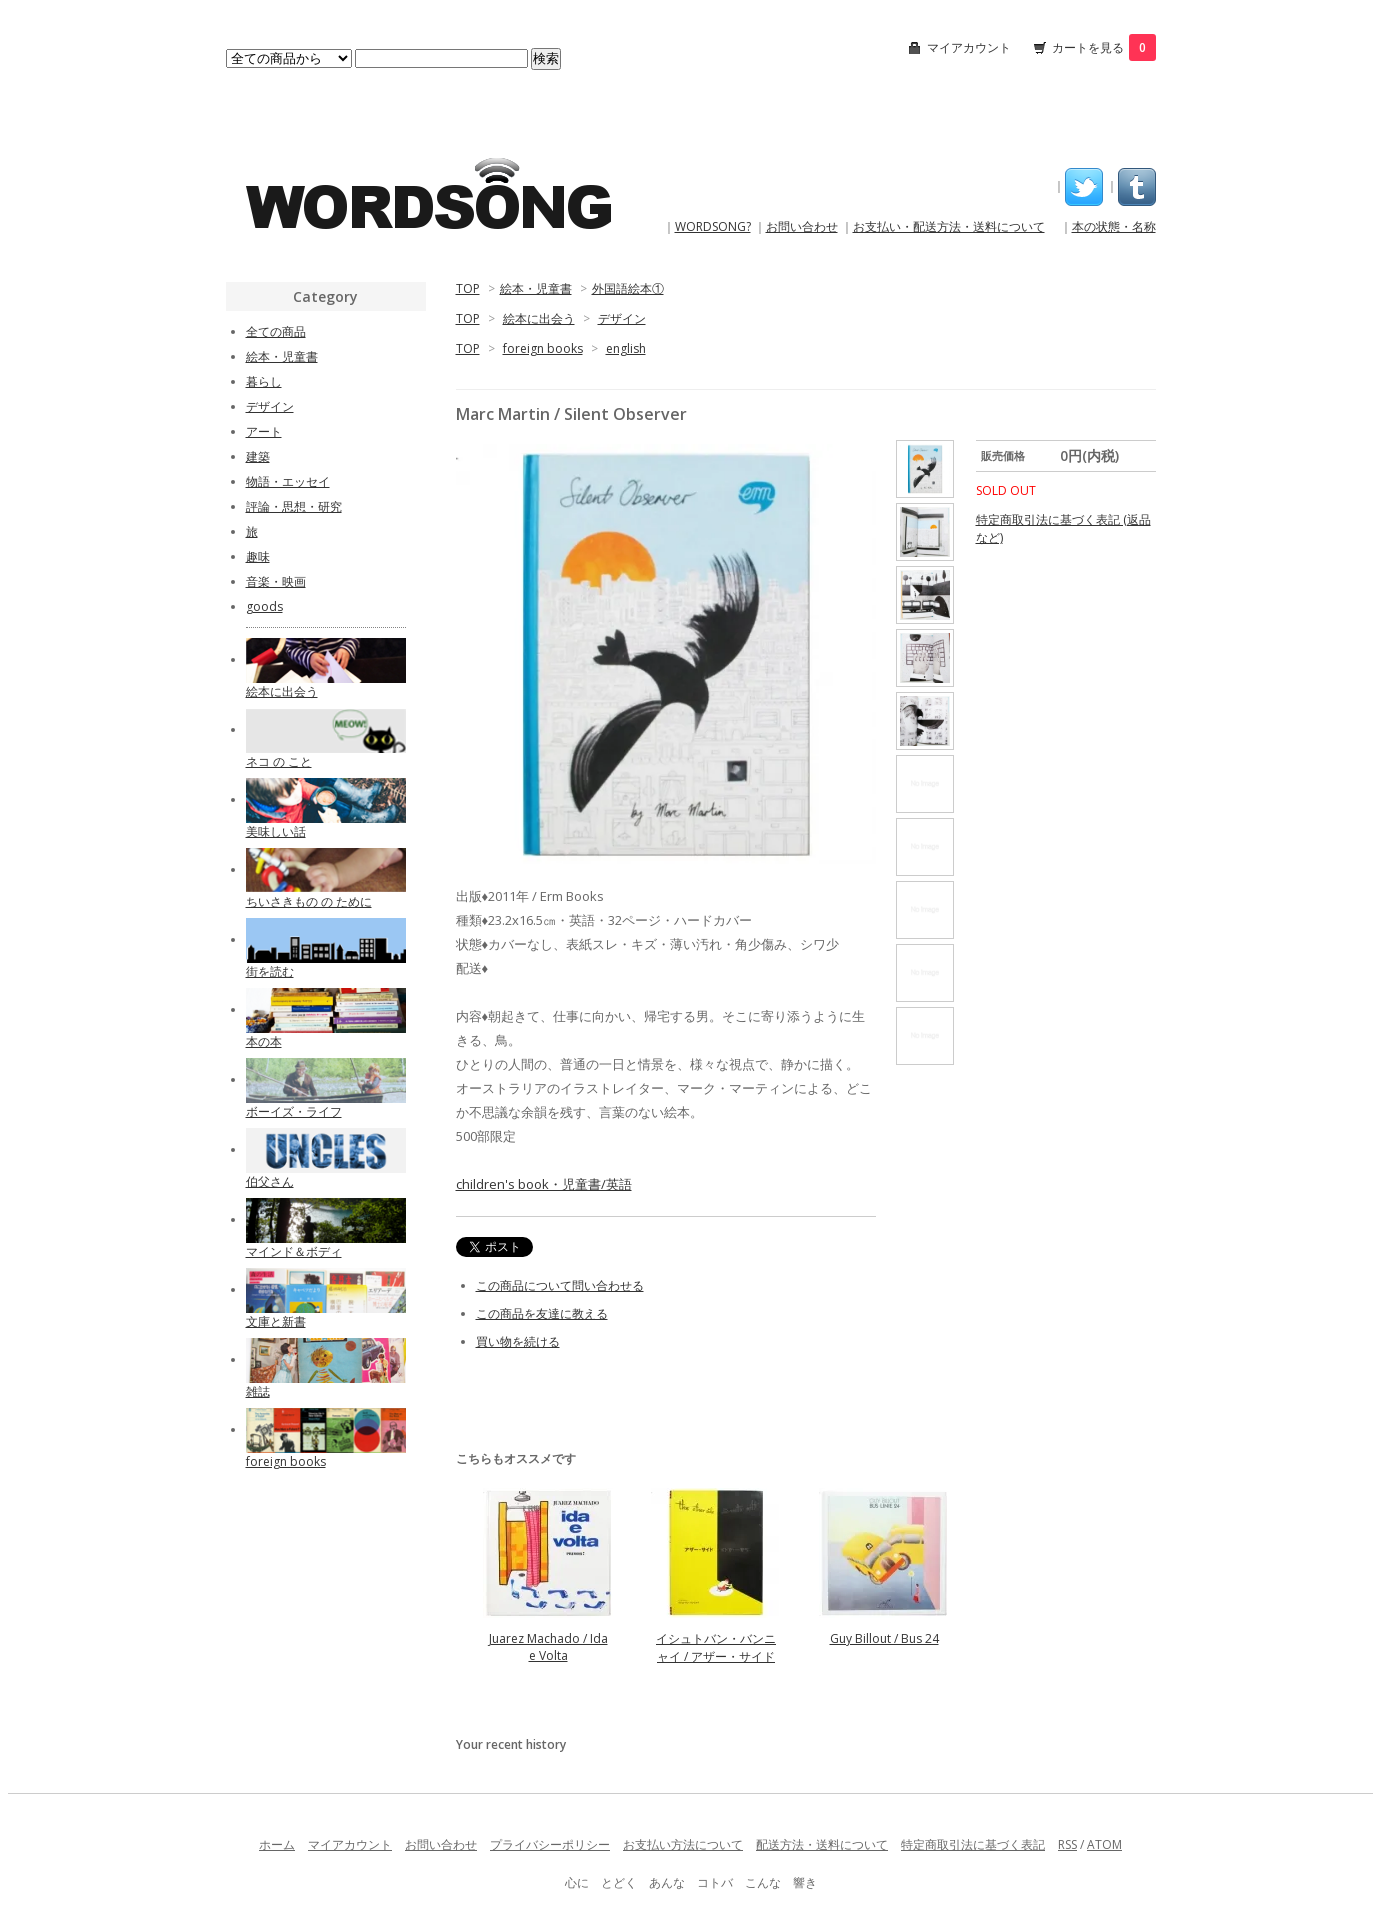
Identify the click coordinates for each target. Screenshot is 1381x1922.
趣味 (258, 556)
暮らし (264, 381)
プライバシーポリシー (550, 1844)
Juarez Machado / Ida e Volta (548, 1647)
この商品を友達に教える (542, 1313)
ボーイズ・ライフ (294, 1111)
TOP (468, 288)
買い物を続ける (518, 1341)
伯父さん (270, 1181)
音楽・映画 (276, 581)
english (626, 348)
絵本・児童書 (536, 288)
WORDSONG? (713, 226)
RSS (1067, 1844)
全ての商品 (276, 331)
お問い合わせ (802, 226)
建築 (258, 456)
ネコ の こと (279, 761)
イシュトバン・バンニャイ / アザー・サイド (716, 1647)
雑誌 (258, 1391)
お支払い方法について (683, 1844)
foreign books (543, 348)
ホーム (277, 1844)
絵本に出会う (539, 318)
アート (264, 431)
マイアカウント (969, 47)
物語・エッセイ (288, 481)
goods (264, 606)
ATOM (1104, 1844)
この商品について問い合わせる (560, 1285)
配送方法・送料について (822, 1844)
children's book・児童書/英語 (544, 1184)
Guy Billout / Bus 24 (884, 1638)
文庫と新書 (276, 1321)
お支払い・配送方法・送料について (949, 226)
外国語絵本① (628, 288)
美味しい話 (276, 831)
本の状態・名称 (1114, 226)
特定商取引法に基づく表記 (973, 1844)
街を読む (270, 971)
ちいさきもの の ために (309, 901)
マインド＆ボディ (294, 1251)
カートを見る (1104, 47)
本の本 (264, 1041)
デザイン (622, 318)
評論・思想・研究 (294, 506)
